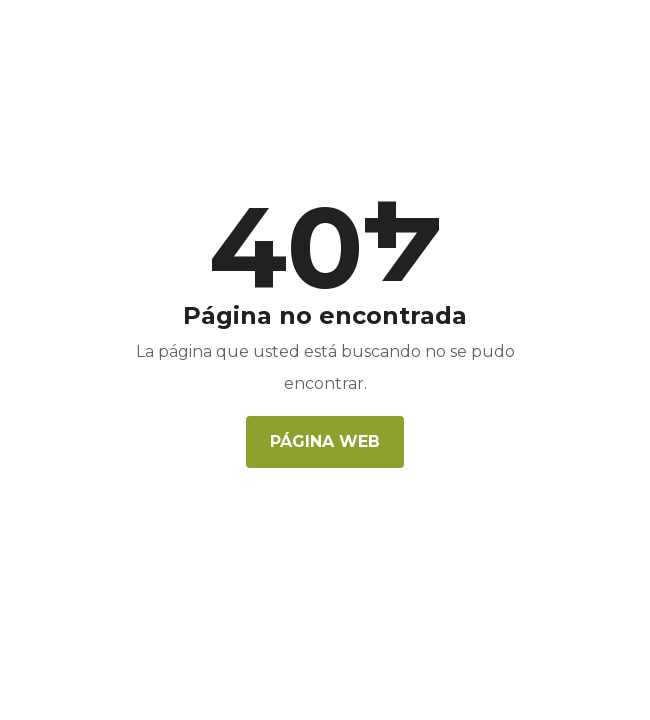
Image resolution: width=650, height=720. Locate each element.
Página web (325, 441)
